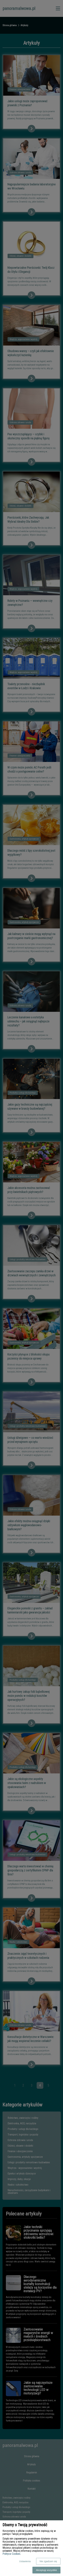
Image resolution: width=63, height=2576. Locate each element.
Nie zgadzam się (48, 2561)
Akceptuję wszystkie (46, 2570)
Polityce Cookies (11, 2553)
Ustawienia (25, 2561)
